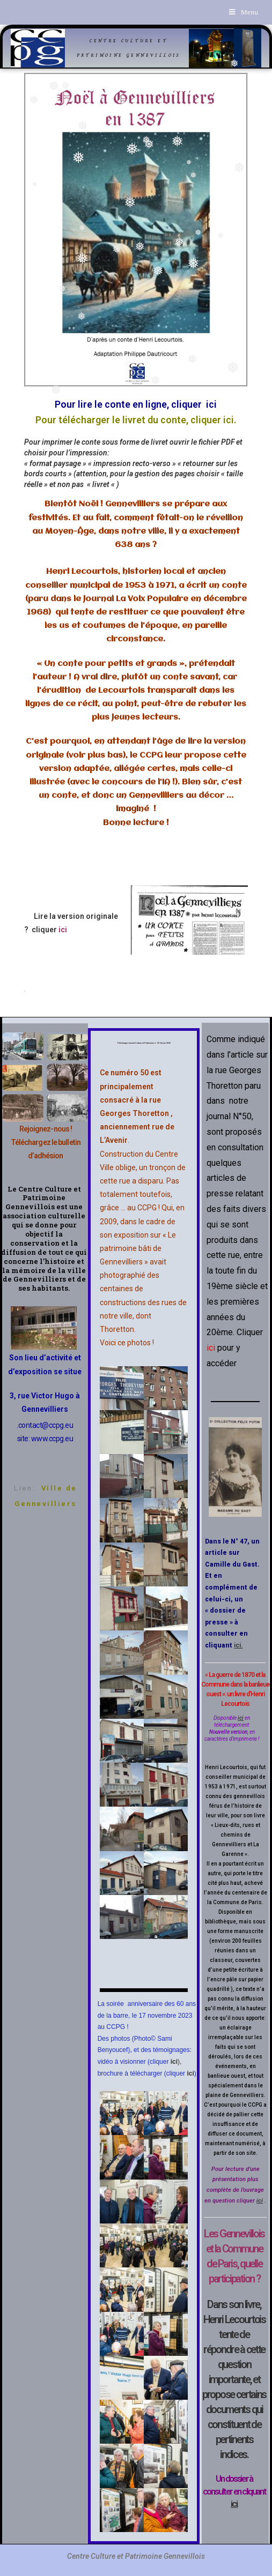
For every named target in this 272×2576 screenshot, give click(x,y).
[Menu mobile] (243, 12)
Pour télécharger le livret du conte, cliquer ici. (136, 419)
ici (190, 2073)
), (176, 2061)
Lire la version (55, 916)
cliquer (47, 929)
